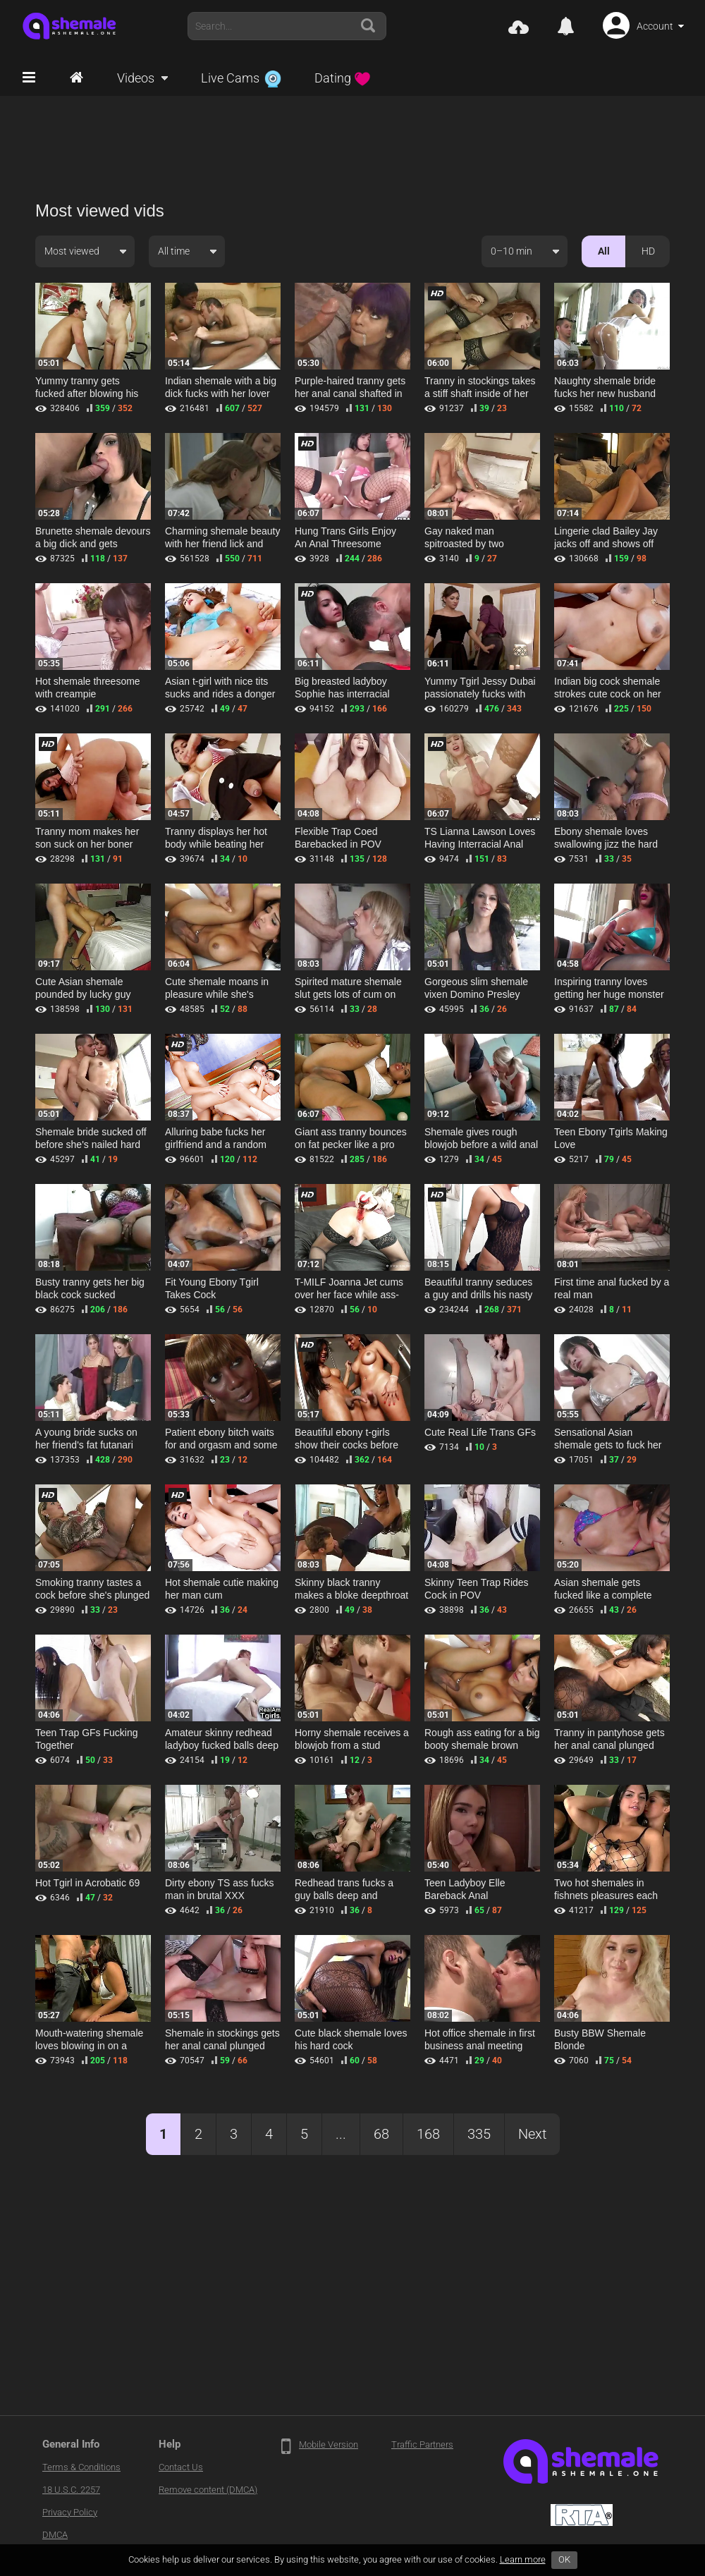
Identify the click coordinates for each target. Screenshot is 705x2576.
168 (428, 2133)
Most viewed (71, 251)
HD (648, 251)
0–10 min (511, 251)
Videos (135, 78)
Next (532, 2133)
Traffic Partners (422, 2444)
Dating (342, 78)
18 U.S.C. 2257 (71, 2489)
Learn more (523, 2559)
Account (655, 26)
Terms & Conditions (81, 2467)
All (604, 251)
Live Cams (241, 78)
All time (174, 251)
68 (381, 2133)
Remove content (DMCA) (208, 2489)
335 (479, 2133)
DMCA (55, 2534)
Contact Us (181, 2467)
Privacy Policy (69, 2512)
